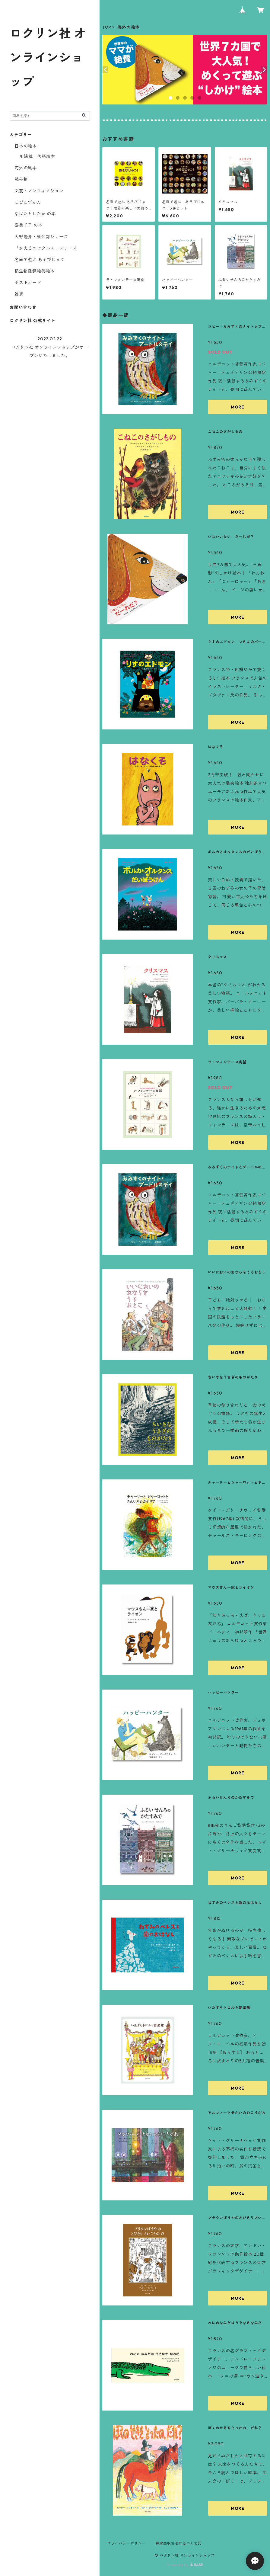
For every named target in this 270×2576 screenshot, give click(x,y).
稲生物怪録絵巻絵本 (34, 271)
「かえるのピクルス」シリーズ (45, 248)
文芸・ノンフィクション (39, 191)
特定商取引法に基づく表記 (178, 2543)
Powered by (185, 2565)
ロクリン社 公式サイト (33, 320)
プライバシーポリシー (126, 2543)
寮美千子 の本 (28, 225)
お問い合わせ (23, 307)
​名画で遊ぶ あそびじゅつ (39, 259)
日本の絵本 (25, 146)
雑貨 (19, 294)
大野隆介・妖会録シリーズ (41, 236)
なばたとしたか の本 (35, 213)
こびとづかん (27, 202)
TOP (106, 27)
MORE (237, 407)
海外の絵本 (25, 168)
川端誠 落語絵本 (37, 156)
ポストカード (27, 282)
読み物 (21, 179)
